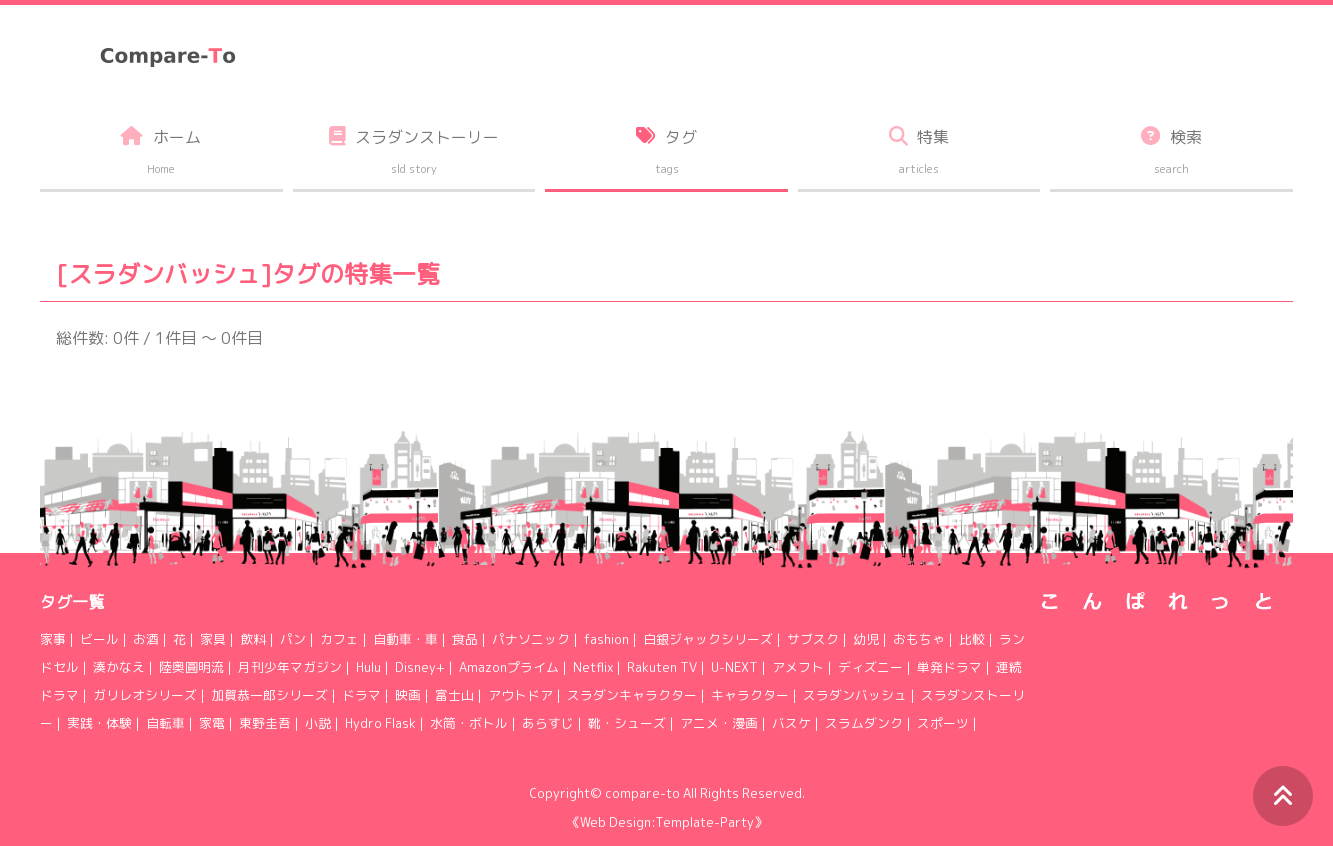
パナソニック (531, 639)
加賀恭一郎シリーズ (269, 695)
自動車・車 (405, 639)
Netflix (593, 667)
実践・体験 (99, 723)
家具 (213, 639)
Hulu (368, 667)
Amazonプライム (509, 667)
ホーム (161, 154)
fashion (606, 639)
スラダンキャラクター (632, 695)
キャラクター (750, 695)
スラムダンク (864, 723)
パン (293, 639)
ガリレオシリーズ (145, 695)
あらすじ (548, 723)
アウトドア (520, 695)
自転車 (165, 723)
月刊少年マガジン (290, 667)
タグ (666, 154)
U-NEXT (734, 667)
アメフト (798, 667)
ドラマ (361, 695)
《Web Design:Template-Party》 (667, 822)
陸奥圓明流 (191, 667)
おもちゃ (919, 639)
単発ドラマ (949, 667)
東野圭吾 (265, 723)
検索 (1171, 154)
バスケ (791, 723)
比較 (972, 639)
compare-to (642, 793)
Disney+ (420, 667)
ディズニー (870, 667)
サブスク (813, 639)
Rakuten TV (662, 667)
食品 (465, 639)
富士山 (454, 695)
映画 (408, 695)
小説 (318, 723)
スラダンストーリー (414, 154)
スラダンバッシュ (855, 695)
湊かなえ (119, 667)
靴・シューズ (627, 723)
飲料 (253, 639)
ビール (99, 639)
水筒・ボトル (469, 723)
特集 (919, 154)
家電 (212, 723)
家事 (53, 639)
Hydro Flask (380, 723)
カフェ (339, 639)
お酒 (146, 639)
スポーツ (943, 723)
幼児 (866, 639)
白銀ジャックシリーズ (708, 639)
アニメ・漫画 (719, 723)
